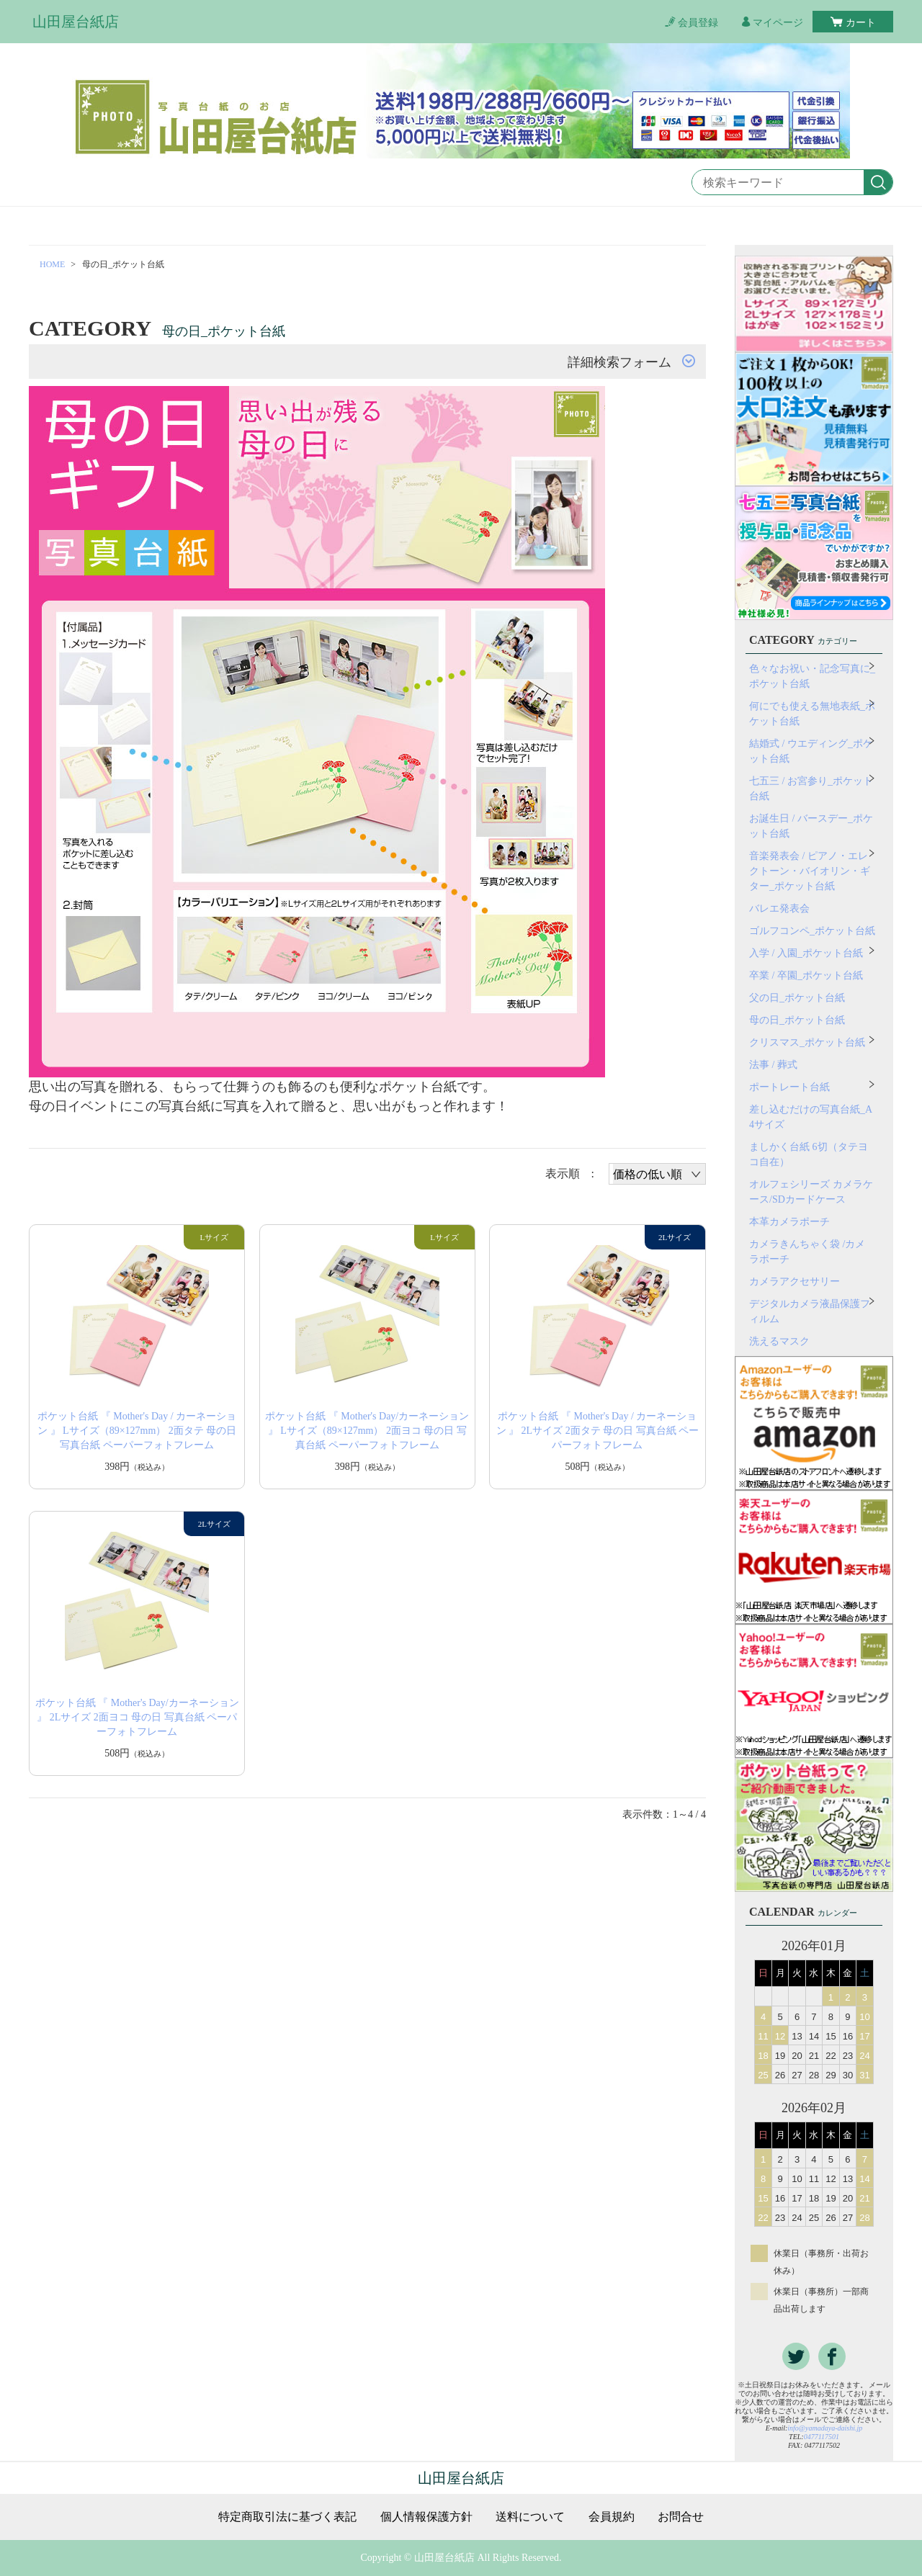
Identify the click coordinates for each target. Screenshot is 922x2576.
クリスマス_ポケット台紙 (807, 1042)
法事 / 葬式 (773, 1064)
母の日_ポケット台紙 (797, 1020)
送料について (530, 2517)
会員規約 (611, 2517)
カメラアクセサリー (794, 1281)
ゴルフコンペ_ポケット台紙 (812, 930)
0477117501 (821, 2437)
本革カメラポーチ (789, 1221)
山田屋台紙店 (75, 22)
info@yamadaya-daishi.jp (824, 2428)
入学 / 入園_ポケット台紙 (806, 953)
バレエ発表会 (779, 908)
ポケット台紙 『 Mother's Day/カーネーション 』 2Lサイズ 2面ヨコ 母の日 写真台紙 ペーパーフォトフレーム (137, 1717)
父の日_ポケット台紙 (797, 997)
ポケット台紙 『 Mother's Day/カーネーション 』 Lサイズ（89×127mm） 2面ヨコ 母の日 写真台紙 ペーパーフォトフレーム (367, 1430)
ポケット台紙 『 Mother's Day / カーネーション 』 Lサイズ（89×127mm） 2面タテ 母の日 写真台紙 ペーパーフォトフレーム (136, 1430)
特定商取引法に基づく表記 (287, 2517)
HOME (52, 264)
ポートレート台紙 (789, 1087)
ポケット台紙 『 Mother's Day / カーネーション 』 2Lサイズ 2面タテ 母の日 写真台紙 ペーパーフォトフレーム (597, 1430)
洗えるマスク (779, 1341)
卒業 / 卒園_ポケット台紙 (806, 975)
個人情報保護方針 (426, 2517)
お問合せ (681, 2517)
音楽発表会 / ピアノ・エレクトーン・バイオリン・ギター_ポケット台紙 (809, 871)
